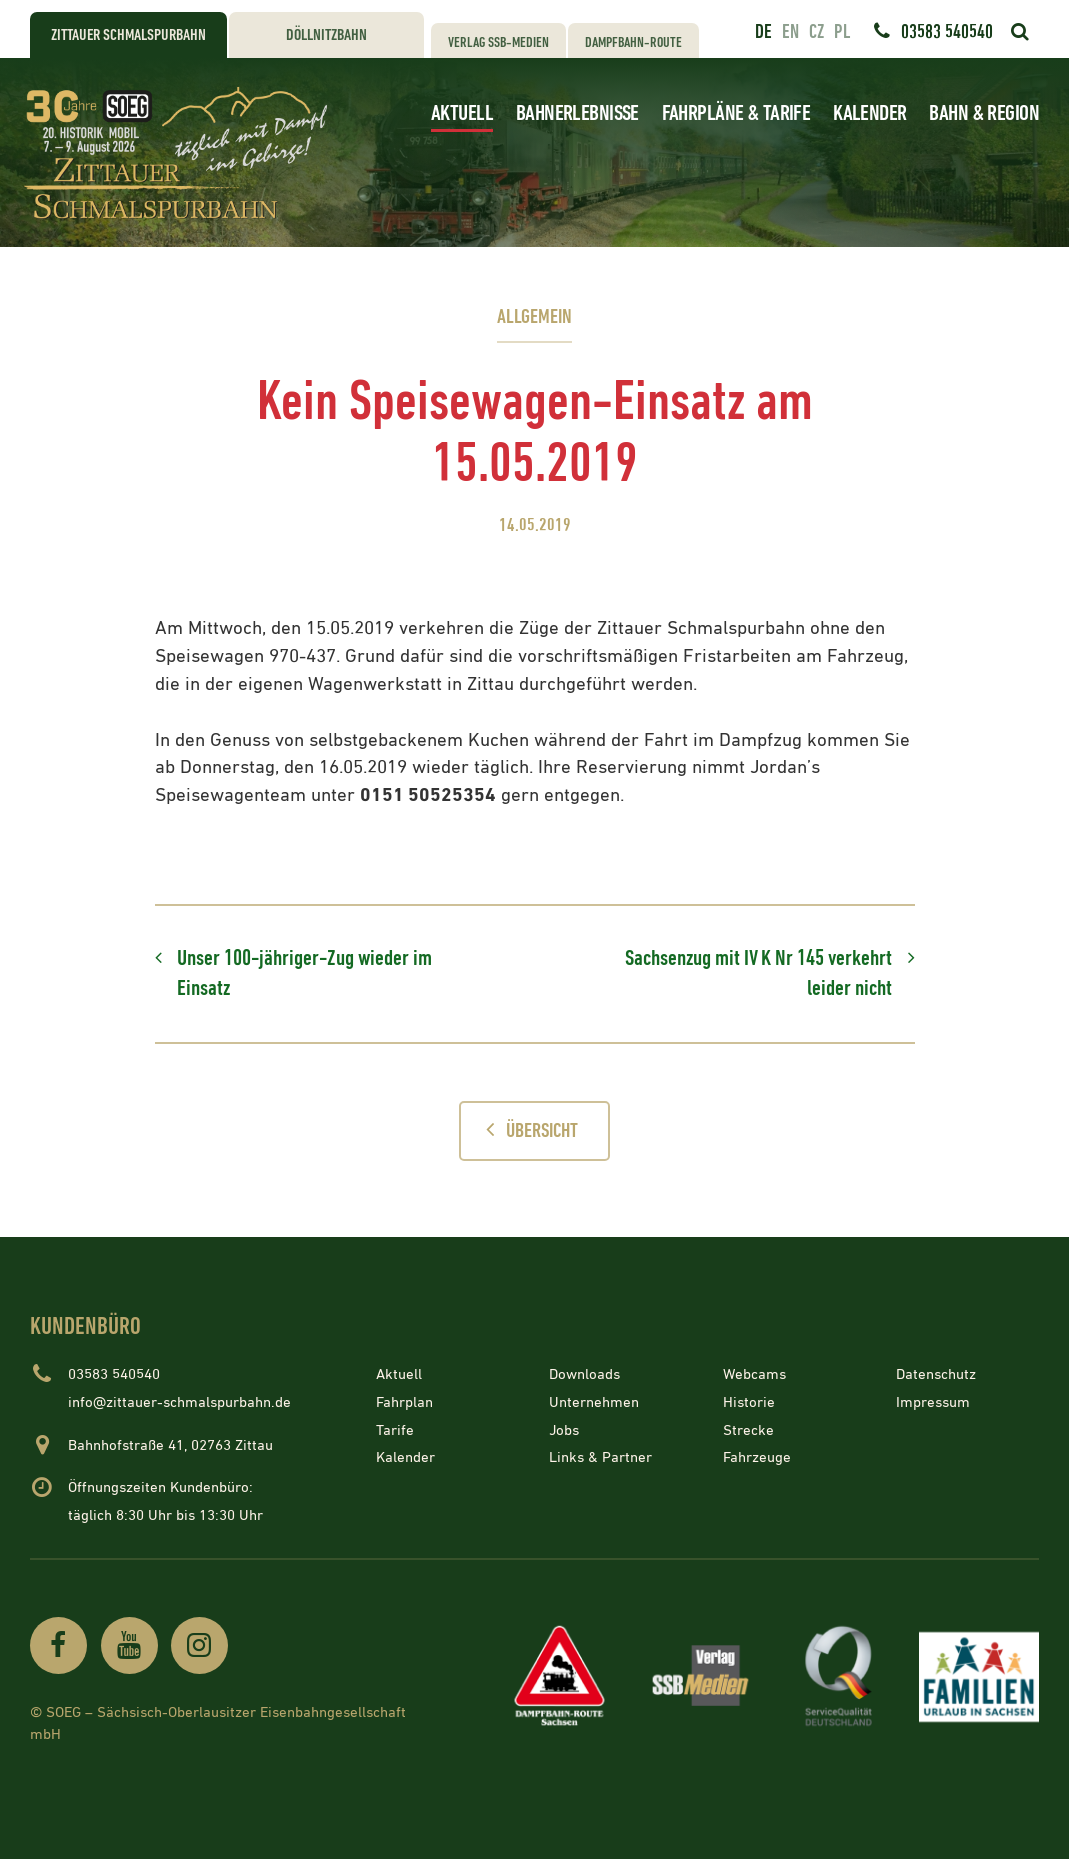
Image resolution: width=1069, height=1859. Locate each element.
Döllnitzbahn (326, 35)
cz (816, 32)
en (790, 32)
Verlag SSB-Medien (498, 42)
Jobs (564, 1429)
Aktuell (462, 113)
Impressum (933, 1402)
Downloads (584, 1374)
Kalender (869, 113)
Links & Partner (600, 1457)
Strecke (748, 1429)
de (763, 32)
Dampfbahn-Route (633, 42)
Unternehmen (594, 1402)
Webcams (754, 1374)
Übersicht (526, 1130)
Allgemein (534, 317)
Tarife (395, 1429)
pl (842, 32)
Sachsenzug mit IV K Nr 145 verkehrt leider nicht (758, 973)
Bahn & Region (984, 113)
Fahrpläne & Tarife (736, 113)
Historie (749, 1402)
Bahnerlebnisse (577, 113)
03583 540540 (947, 32)
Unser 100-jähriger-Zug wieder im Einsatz (304, 973)
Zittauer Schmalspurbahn (128, 35)
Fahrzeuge (757, 1457)
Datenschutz (936, 1374)
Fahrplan (404, 1402)
